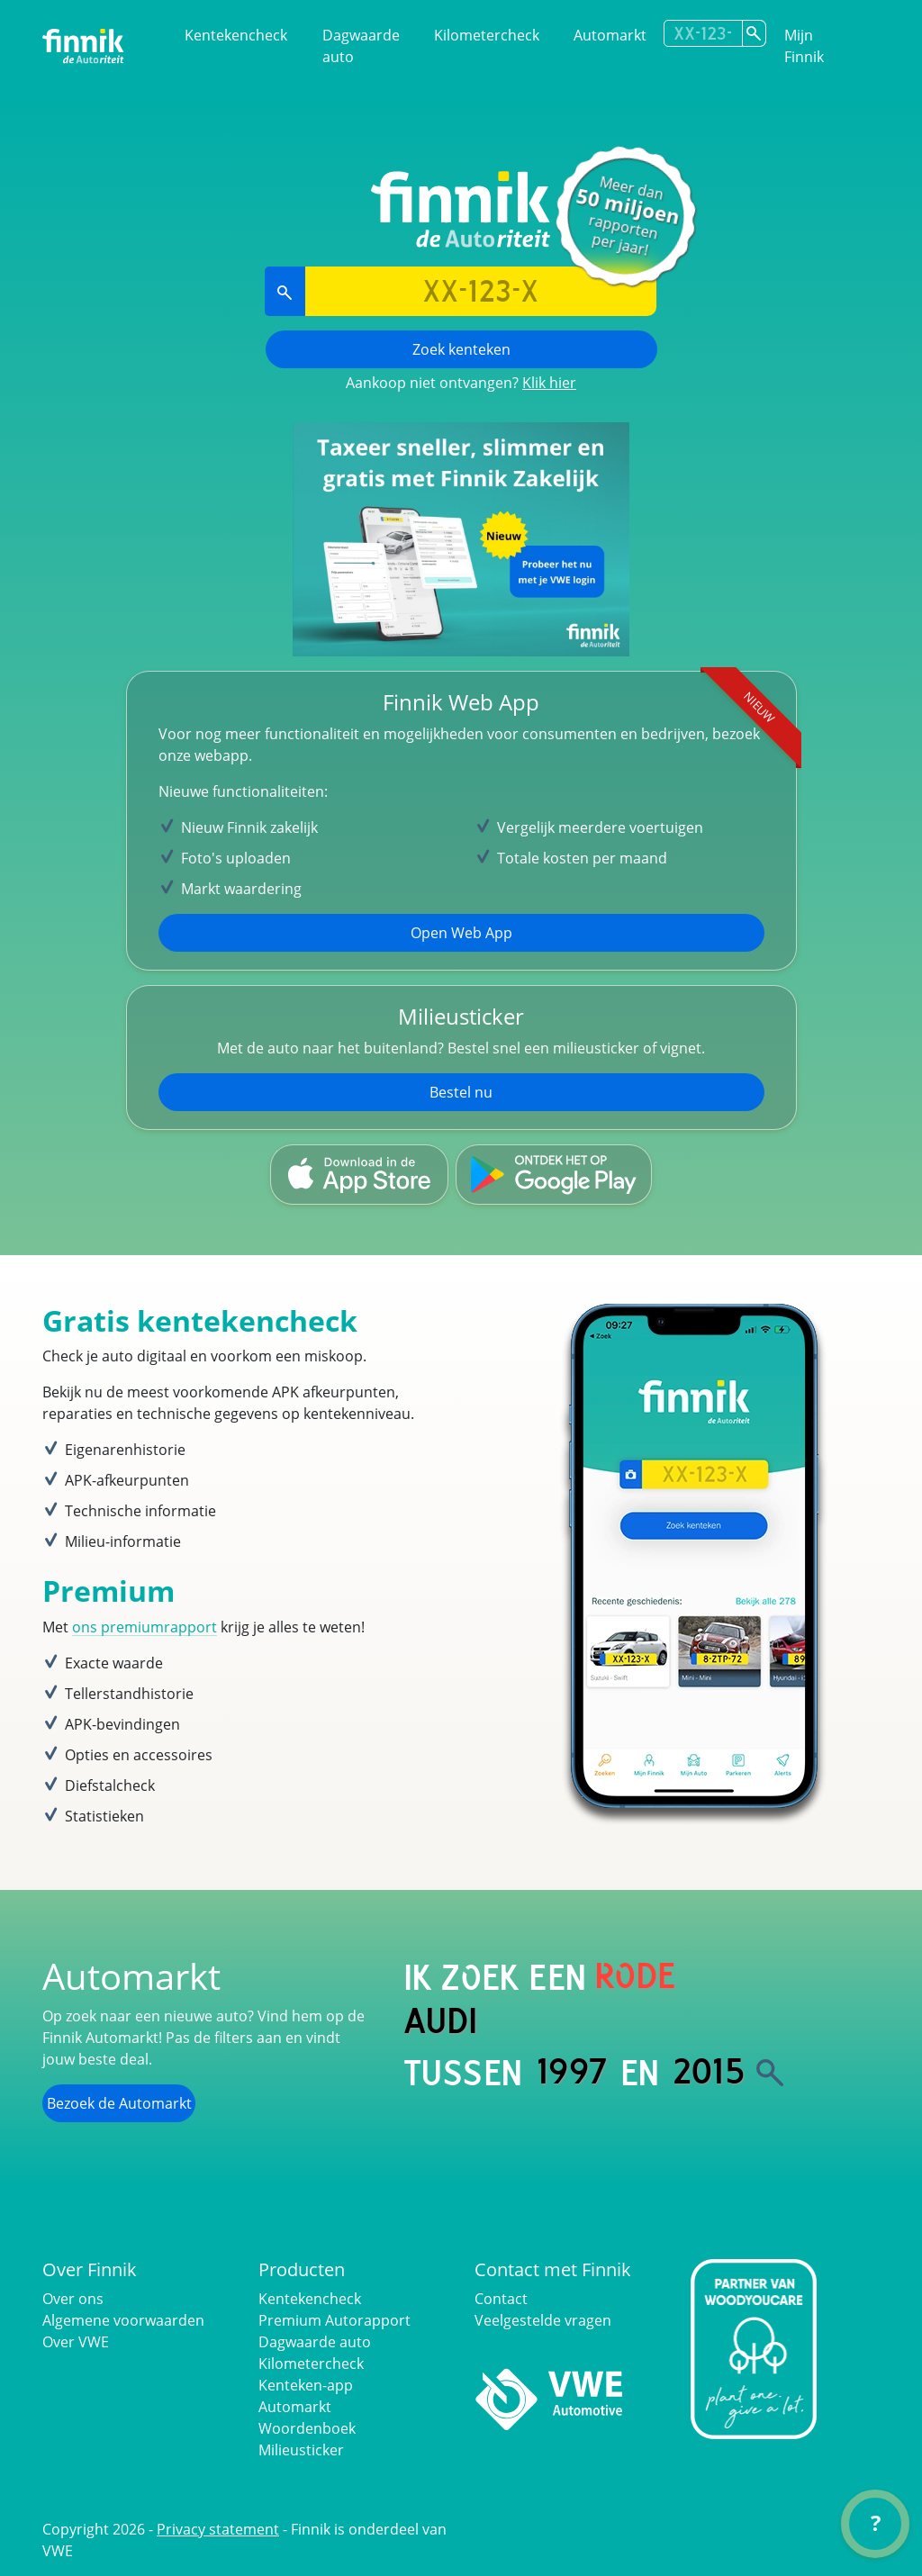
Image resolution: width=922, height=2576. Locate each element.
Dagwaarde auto (361, 46)
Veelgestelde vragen (543, 2320)
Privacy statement (218, 2529)
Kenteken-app (305, 2385)
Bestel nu (461, 1092)
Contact (501, 2299)
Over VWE (75, 2342)
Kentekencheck (236, 35)
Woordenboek (307, 2428)
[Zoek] (769, 2072)
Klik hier (549, 383)
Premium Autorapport (334, 2320)
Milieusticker (301, 2450)
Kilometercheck (486, 35)
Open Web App (461, 933)
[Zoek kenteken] (754, 33)
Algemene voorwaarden (123, 2320)
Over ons (73, 2299)
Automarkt (610, 35)
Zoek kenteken (461, 349)
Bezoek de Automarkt (119, 2103)
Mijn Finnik (804, 46)
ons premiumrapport (144, 1627)
